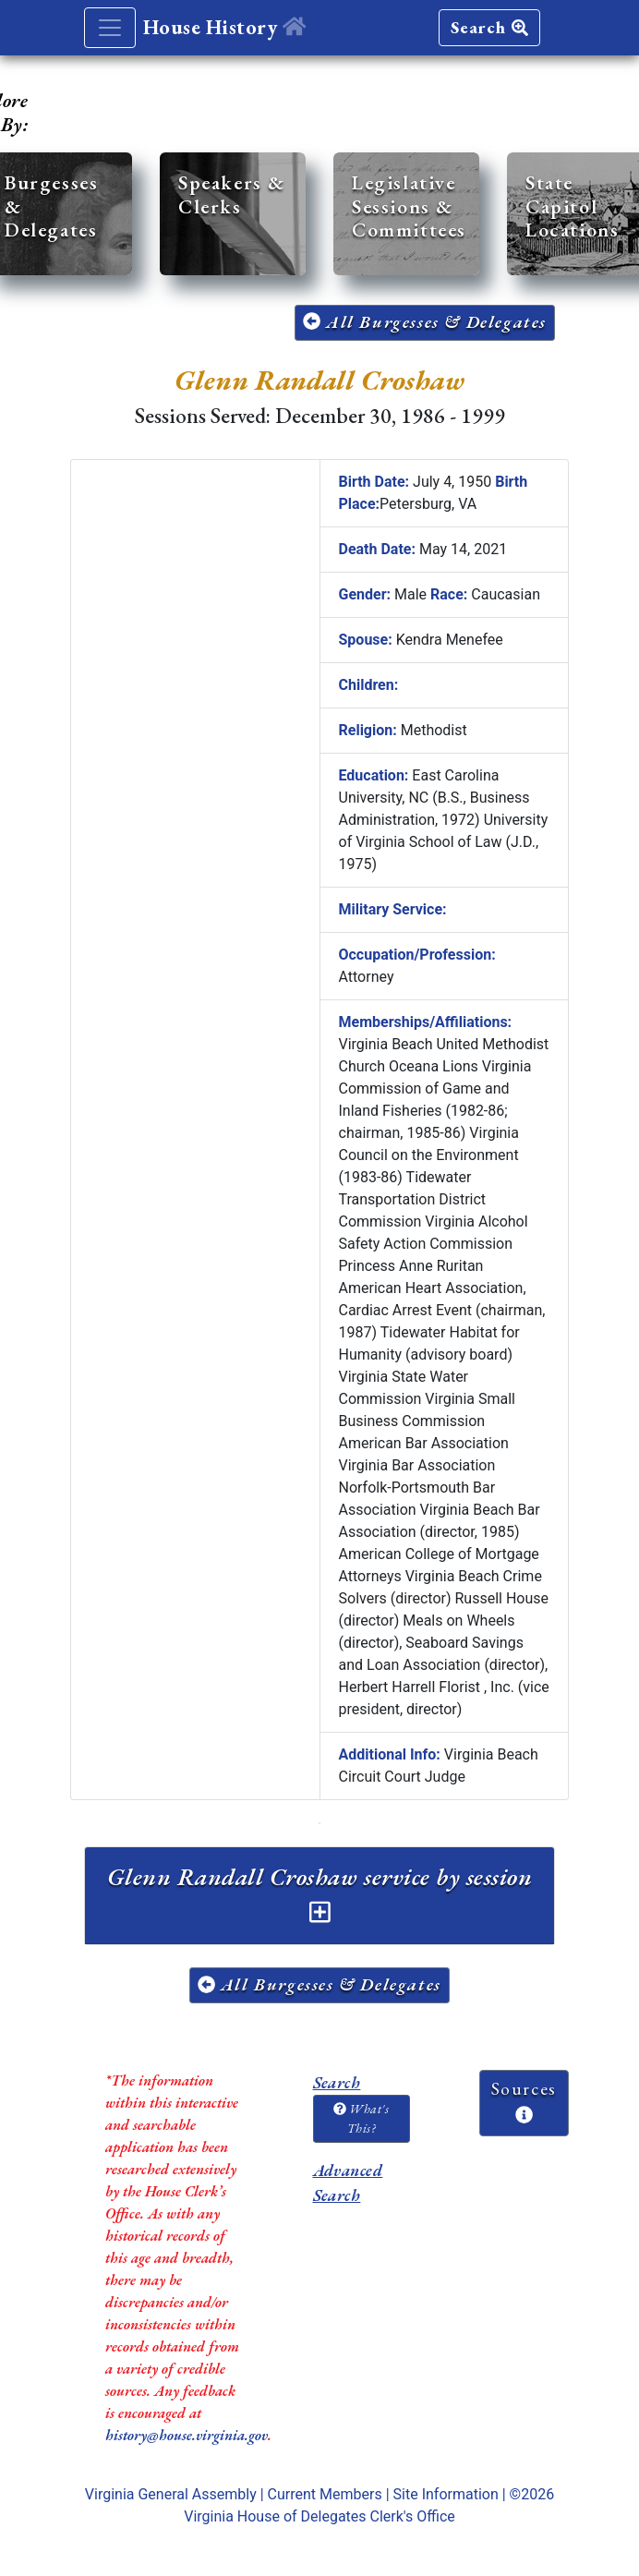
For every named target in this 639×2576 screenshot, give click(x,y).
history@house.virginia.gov (186, 2435)
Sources (524, 2100)
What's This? (361, 2118)
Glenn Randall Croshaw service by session (319, 1892)
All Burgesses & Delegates (425, 321)
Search (489, 27)
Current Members (325, 2494)
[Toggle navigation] (110, 27)
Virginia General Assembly (171, 2494)
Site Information (446, 2494)
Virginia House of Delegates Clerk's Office (319, 2516)
